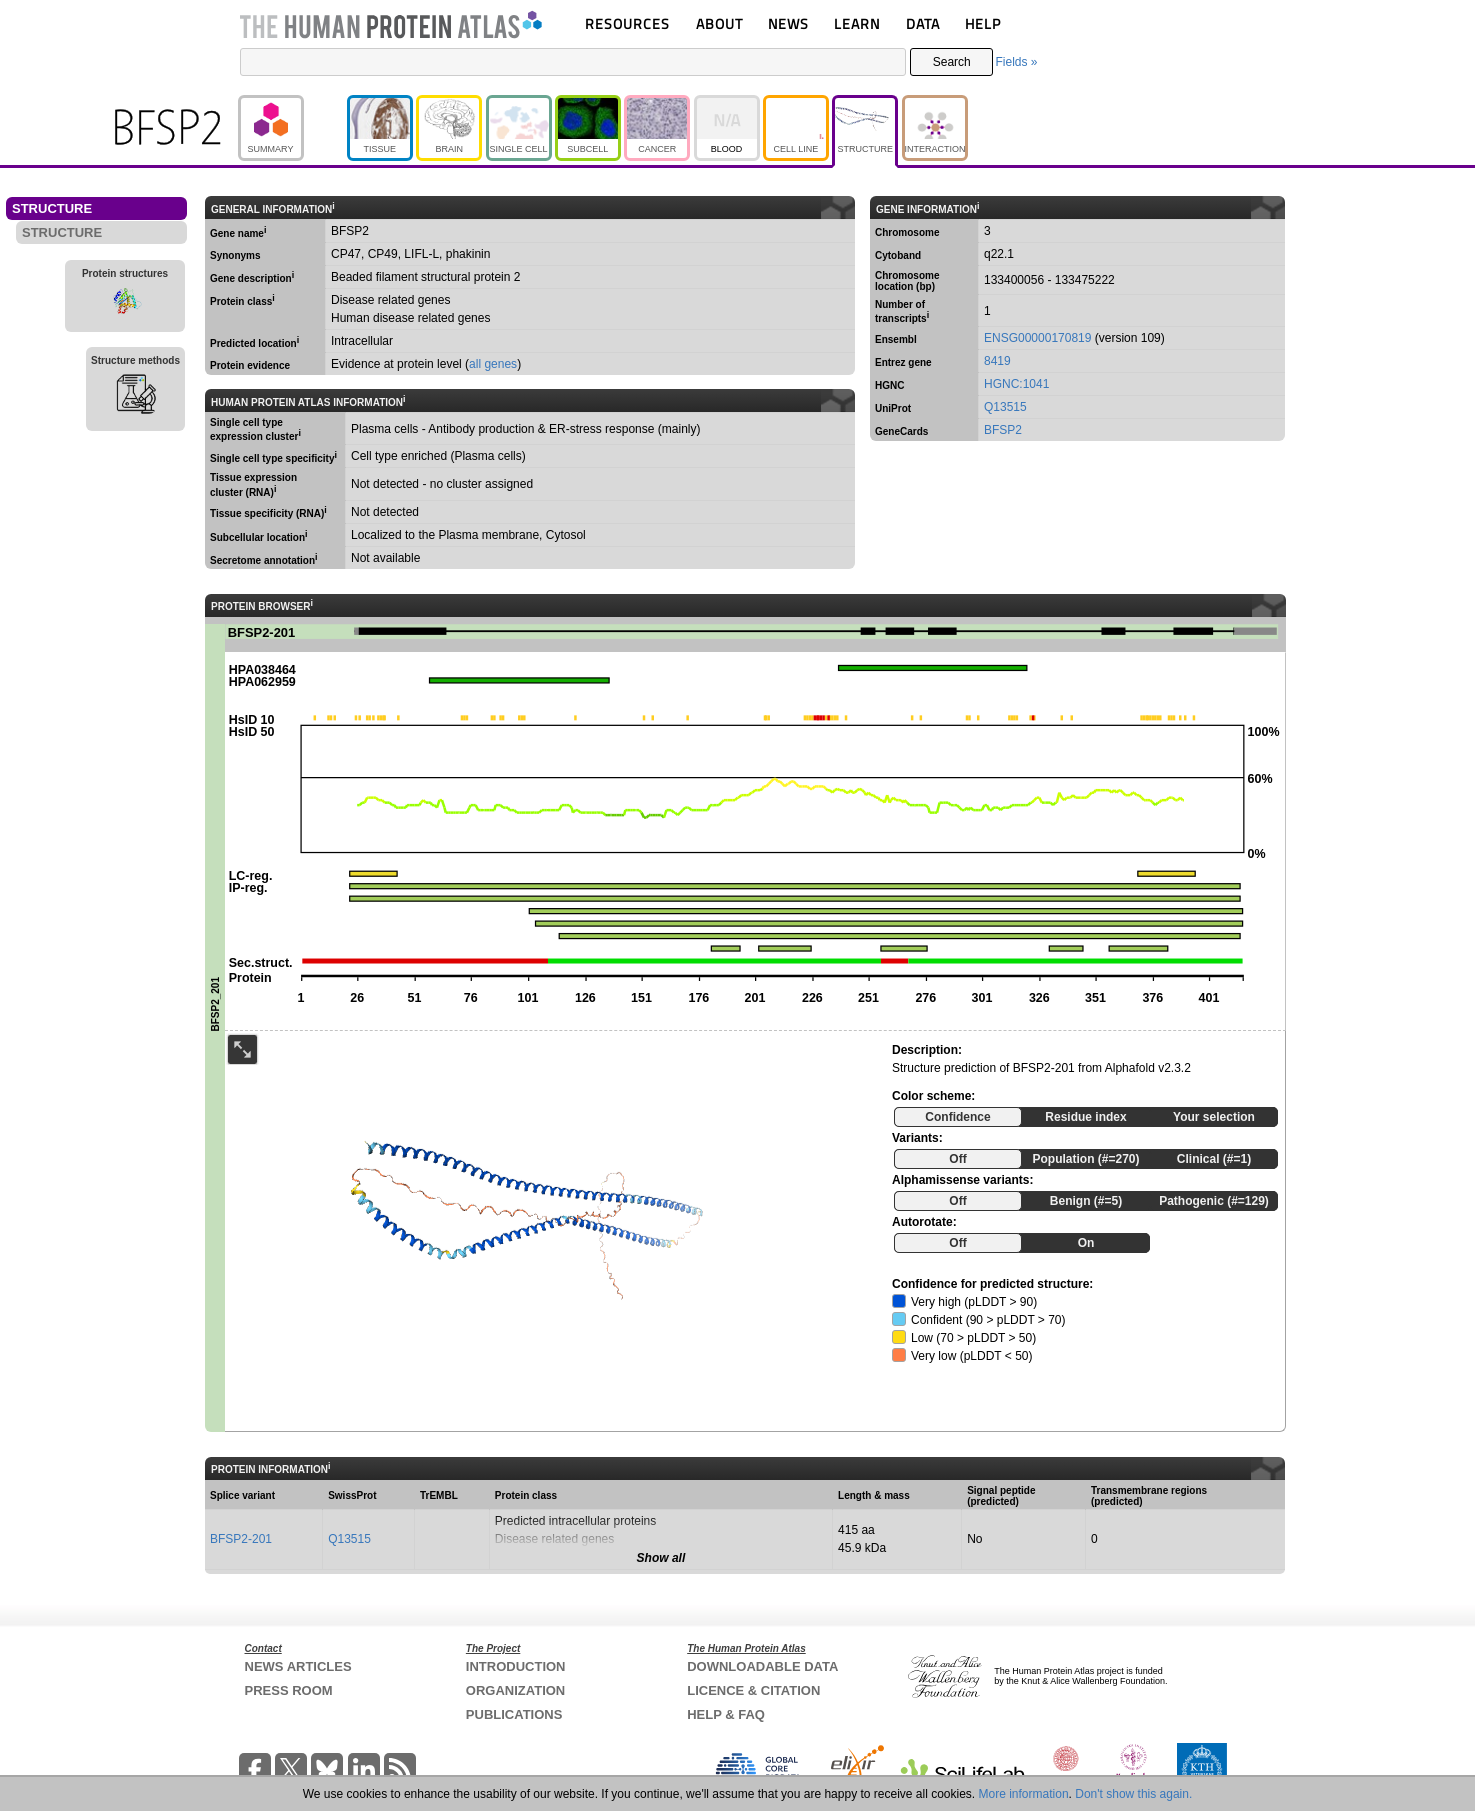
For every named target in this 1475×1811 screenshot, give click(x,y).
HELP (983, 23)
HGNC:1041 (1016, 384)
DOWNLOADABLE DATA (762, 1666)
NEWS (788, 23)
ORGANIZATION (515, 1690)
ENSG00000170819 (1037, 338)
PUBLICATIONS (514, 1714)
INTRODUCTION (516, 1666)
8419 (997, 361)
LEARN (857, 23)
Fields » (1016, 62)
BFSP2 (1003, 430)
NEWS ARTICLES (298, 1666)
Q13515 (1005, 407)
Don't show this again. (1133, 1794)
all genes (493, 364)
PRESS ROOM (289, 1690)
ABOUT (719, 23)
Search (952, 62)
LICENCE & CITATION (753, 1690)
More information (1024, 1794)
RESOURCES (627, 23)
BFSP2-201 (241, 1539)
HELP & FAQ (726, 1714)
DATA (923, 23)
